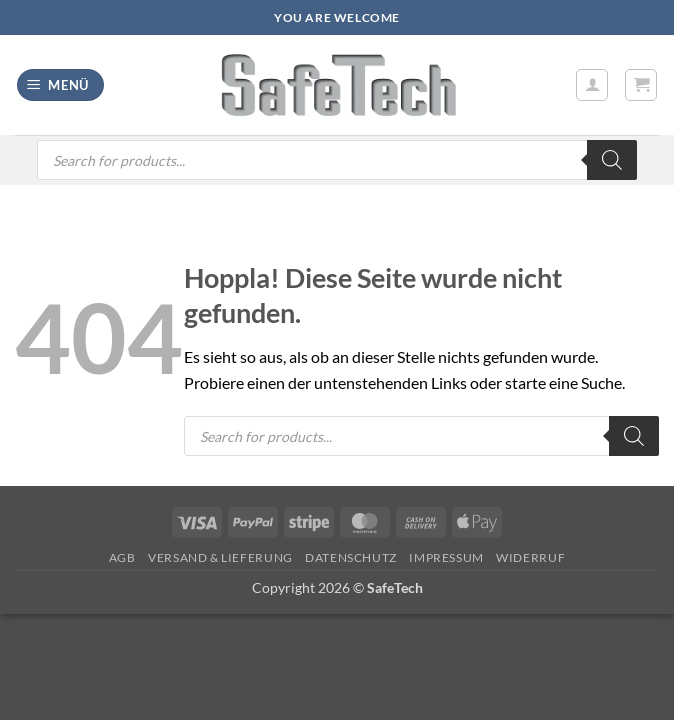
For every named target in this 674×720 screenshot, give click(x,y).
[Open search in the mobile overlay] (337, 160)
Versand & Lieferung (220, 557)
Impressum (446, 557)
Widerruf (530, 557)
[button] (61, 85)
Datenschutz (351, 557)
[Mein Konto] (592, 85)
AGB (122, 557)
